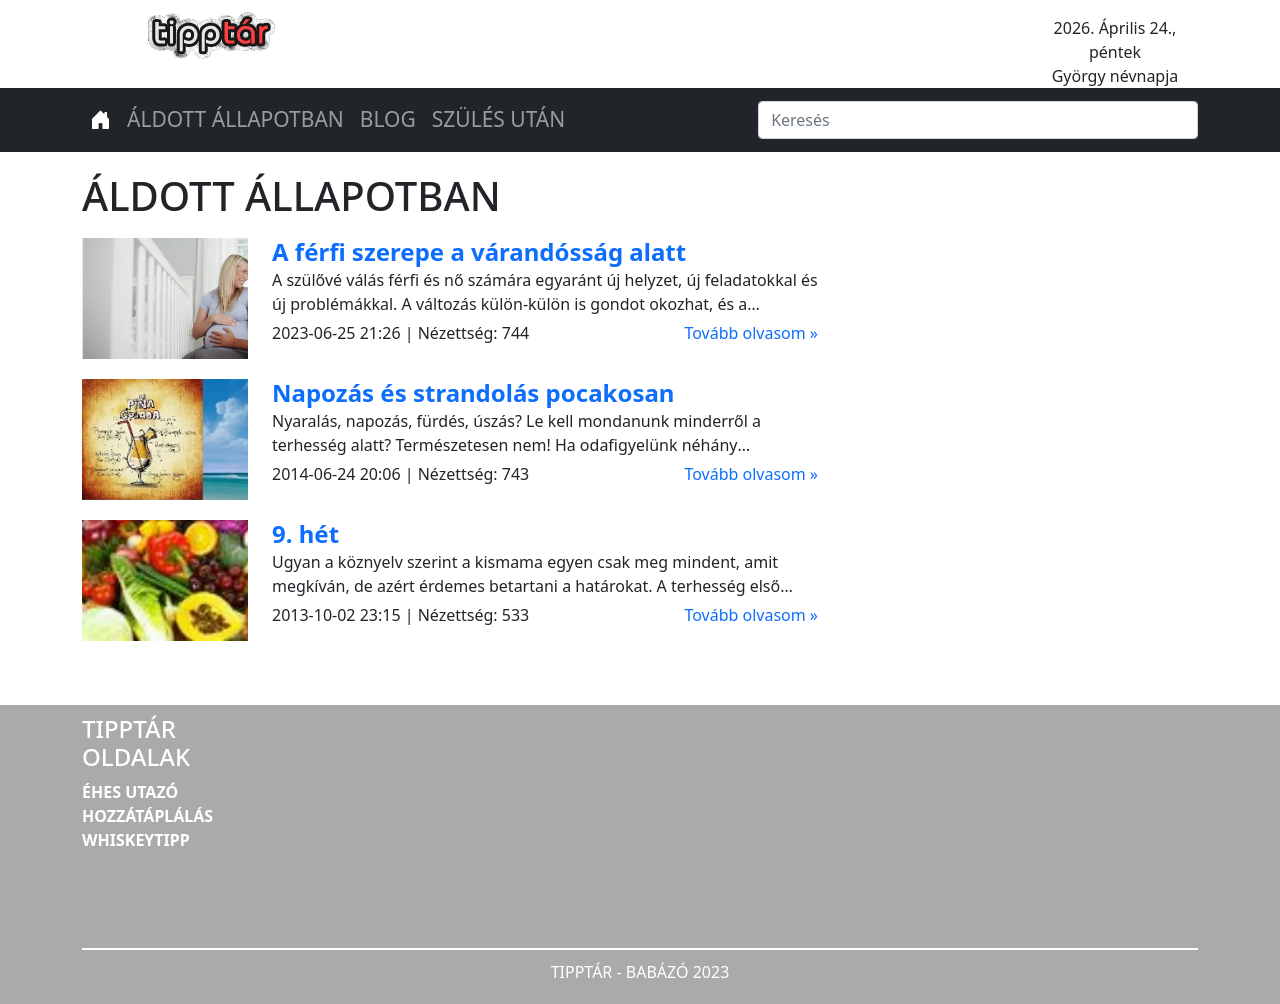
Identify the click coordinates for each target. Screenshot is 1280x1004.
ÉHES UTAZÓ (130, 792)
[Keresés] (978, 120)
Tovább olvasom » (751, 333)
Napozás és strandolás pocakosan (473, 392)
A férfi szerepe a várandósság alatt (479, 251)
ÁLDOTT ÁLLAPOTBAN (235, 119)
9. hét (305, 533)
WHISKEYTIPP (136, 840)
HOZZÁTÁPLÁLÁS (147, 816)
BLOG (388, 119)
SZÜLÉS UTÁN (499, 119)
